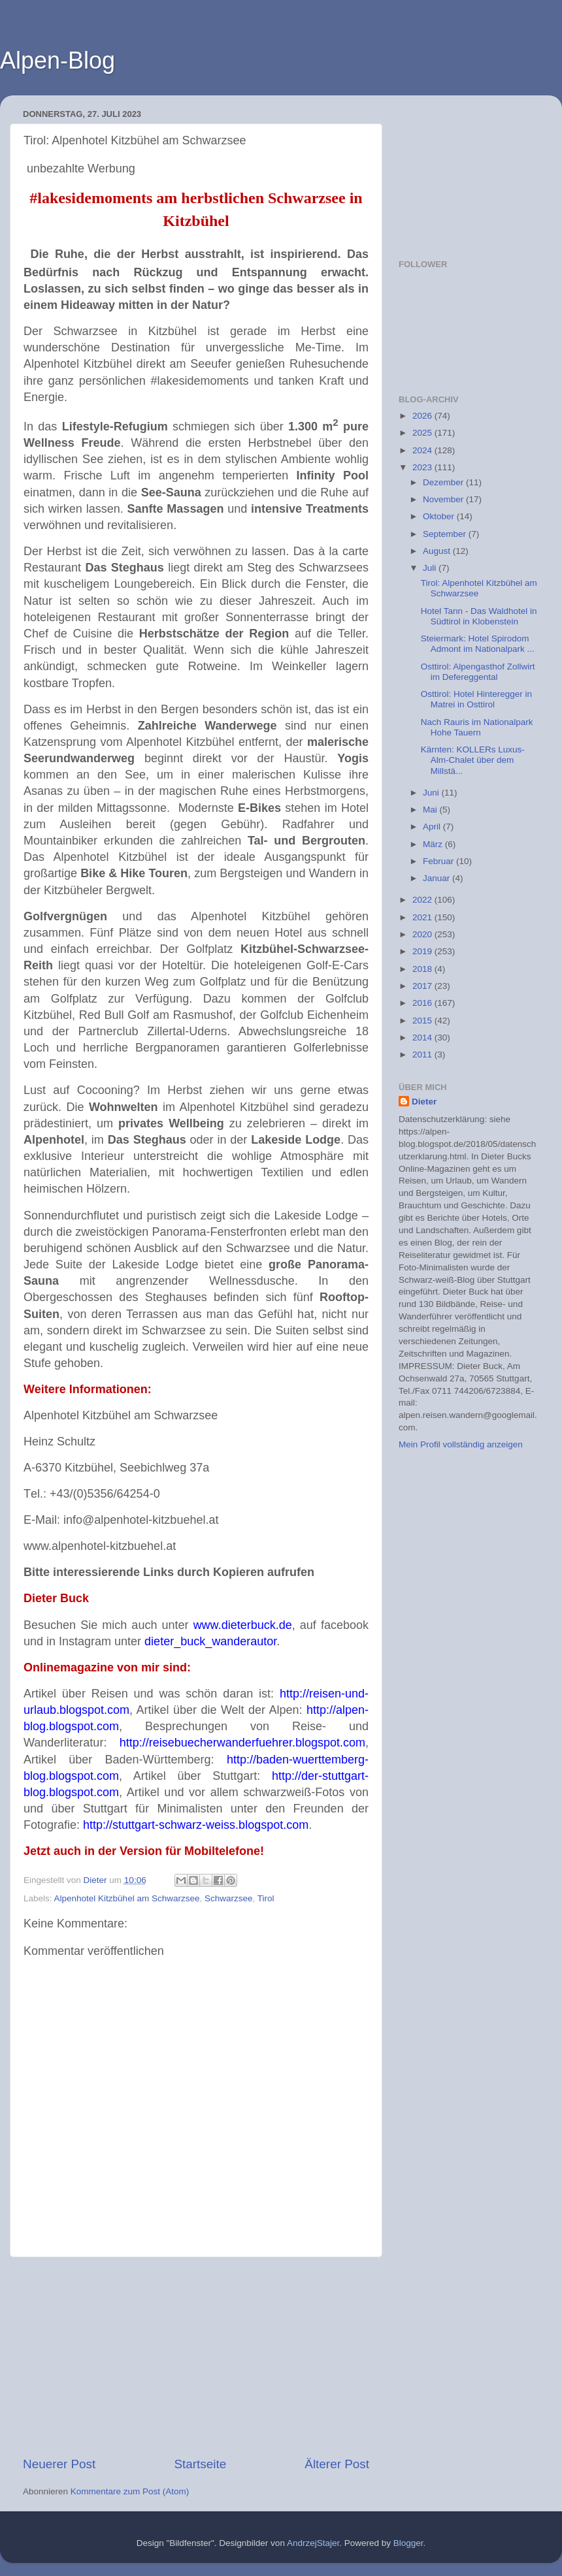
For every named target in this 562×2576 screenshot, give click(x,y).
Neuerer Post (59, 2464)
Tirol (265, 1898)
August (438, 551)
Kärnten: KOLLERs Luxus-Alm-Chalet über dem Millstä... (473, 760)
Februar (439, 861)
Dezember (444, 482)
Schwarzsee (229, 1898)
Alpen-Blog (57, 60)
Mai (431, 809)
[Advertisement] (196, 2356)
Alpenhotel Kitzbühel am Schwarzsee (127, 1898)
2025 (423, 433)
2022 (423, 900)
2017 (423, 986)
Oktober (440, 516)
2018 (423, 969)
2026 (423, 416)
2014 (423, 1037)
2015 (423, 1020)
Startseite (200, 2464)
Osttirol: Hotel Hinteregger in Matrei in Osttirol (476, 699)
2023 (423, 467)
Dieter (424, 1101)
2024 (423, 450)
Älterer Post (337, 2464)
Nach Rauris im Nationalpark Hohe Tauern (477, 727)
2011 (423, 1054)
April (433, 826)
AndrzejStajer (313, 2543)
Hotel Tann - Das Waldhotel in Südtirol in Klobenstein (479, 616)
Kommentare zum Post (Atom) (130, 2491)
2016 (423, 1003)
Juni (432, 792)
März (434, 844)
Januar (437, 878)
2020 (423, 934)
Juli (430, 568)
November (444, 499)
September (446, 534)
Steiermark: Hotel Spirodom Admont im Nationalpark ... (478, 644)
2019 (423, 951)
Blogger (408, 2543)
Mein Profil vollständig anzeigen (461, 1444)
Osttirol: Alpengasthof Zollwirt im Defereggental (478, 672)
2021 (423, 917)
